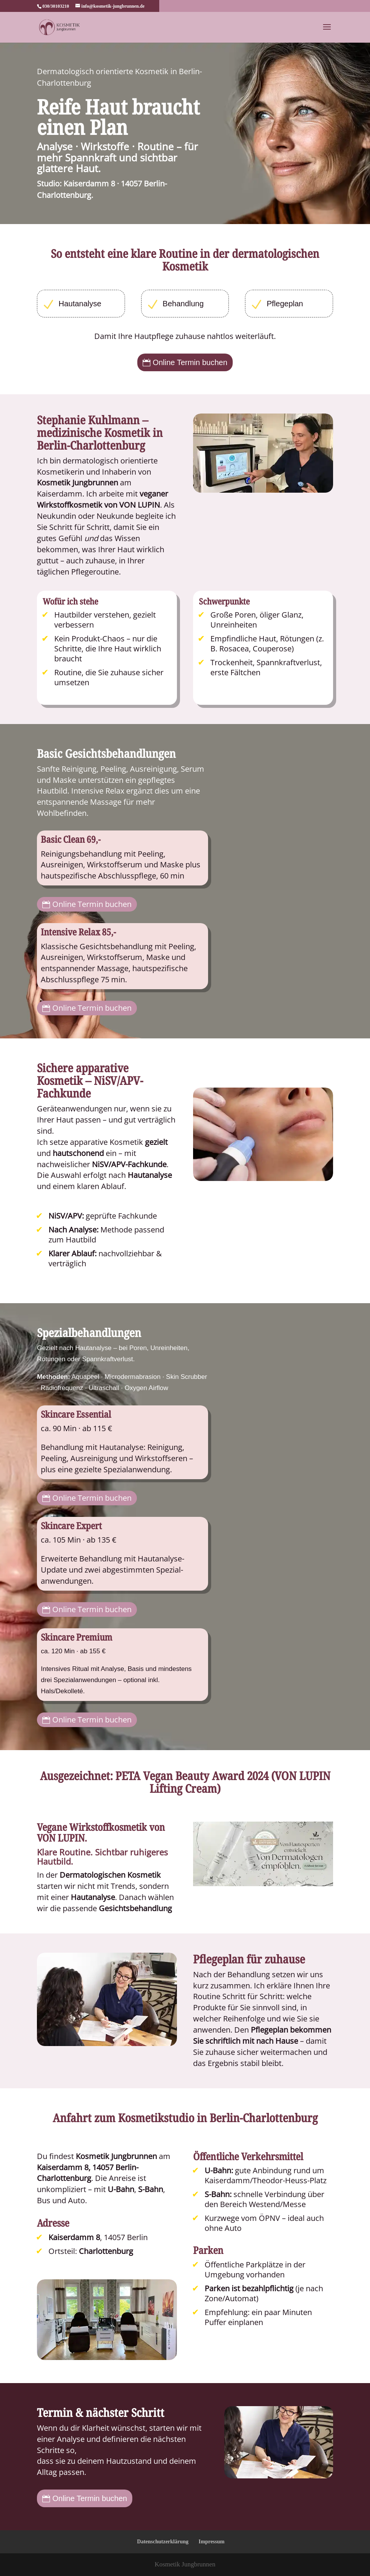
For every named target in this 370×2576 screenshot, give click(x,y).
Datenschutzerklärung (162, 2541)
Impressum (211, 2541)
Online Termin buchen (190, 362)
